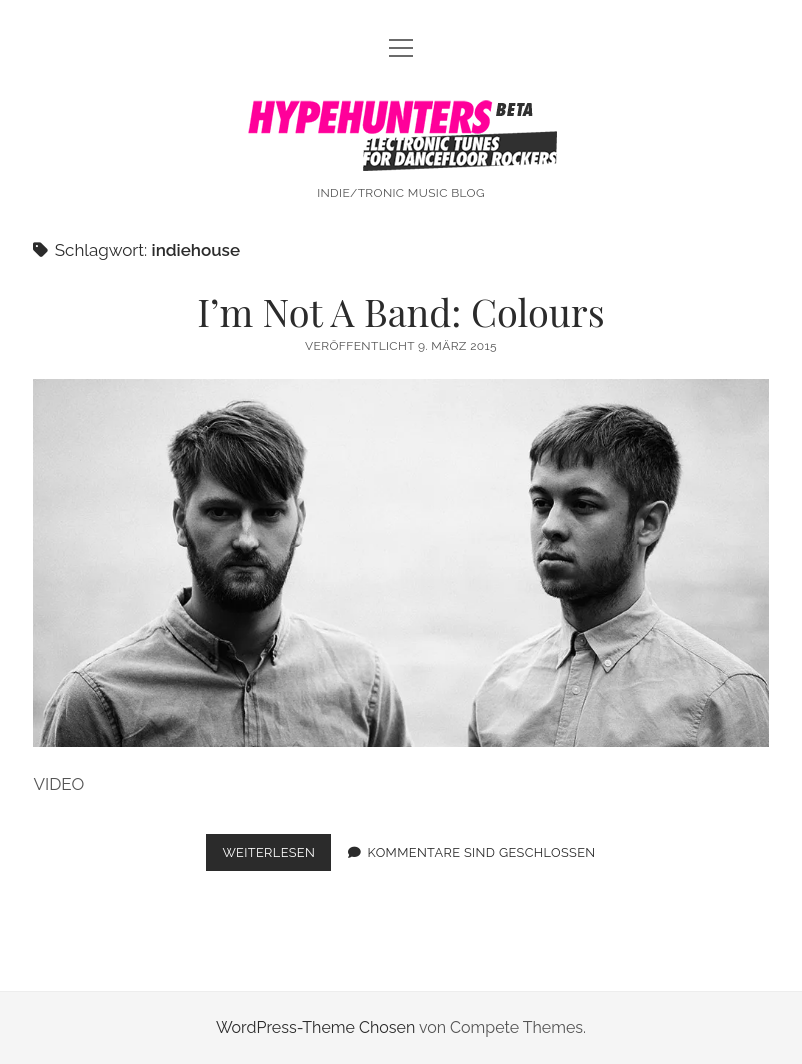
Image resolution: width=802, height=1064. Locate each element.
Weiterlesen (276, 856)
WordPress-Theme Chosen (315, 1027)
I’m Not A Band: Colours (401, 311)
